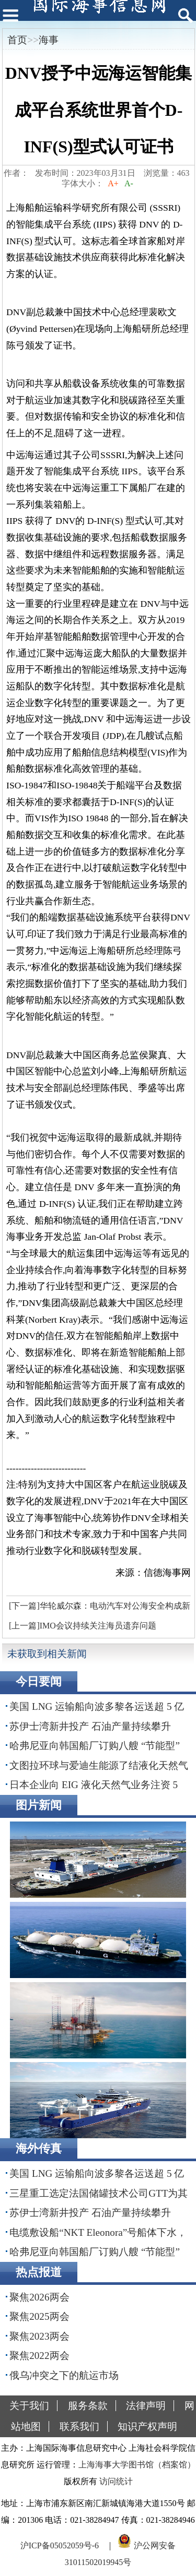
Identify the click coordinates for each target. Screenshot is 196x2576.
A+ (113, 183)
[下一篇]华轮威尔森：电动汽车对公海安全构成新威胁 (98, 1608)
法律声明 (146, 2405)
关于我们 (29, 2405)
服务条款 (88, 2405)
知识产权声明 (147, 2426)
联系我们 (79, 2426)
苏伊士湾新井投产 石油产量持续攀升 (90, 1726)
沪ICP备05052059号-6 (59, 2545)
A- (129, 183)
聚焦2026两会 (39, 2297)
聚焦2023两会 (39, 2336)
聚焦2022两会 (39, 2355)
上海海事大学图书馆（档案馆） (136, 2464)
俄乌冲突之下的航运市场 (64, 2375)
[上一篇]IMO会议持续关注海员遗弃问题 (82, 1625)
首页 (17, 39)
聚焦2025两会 (39, 2316)
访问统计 (116, 2481)
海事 (49, 39)
